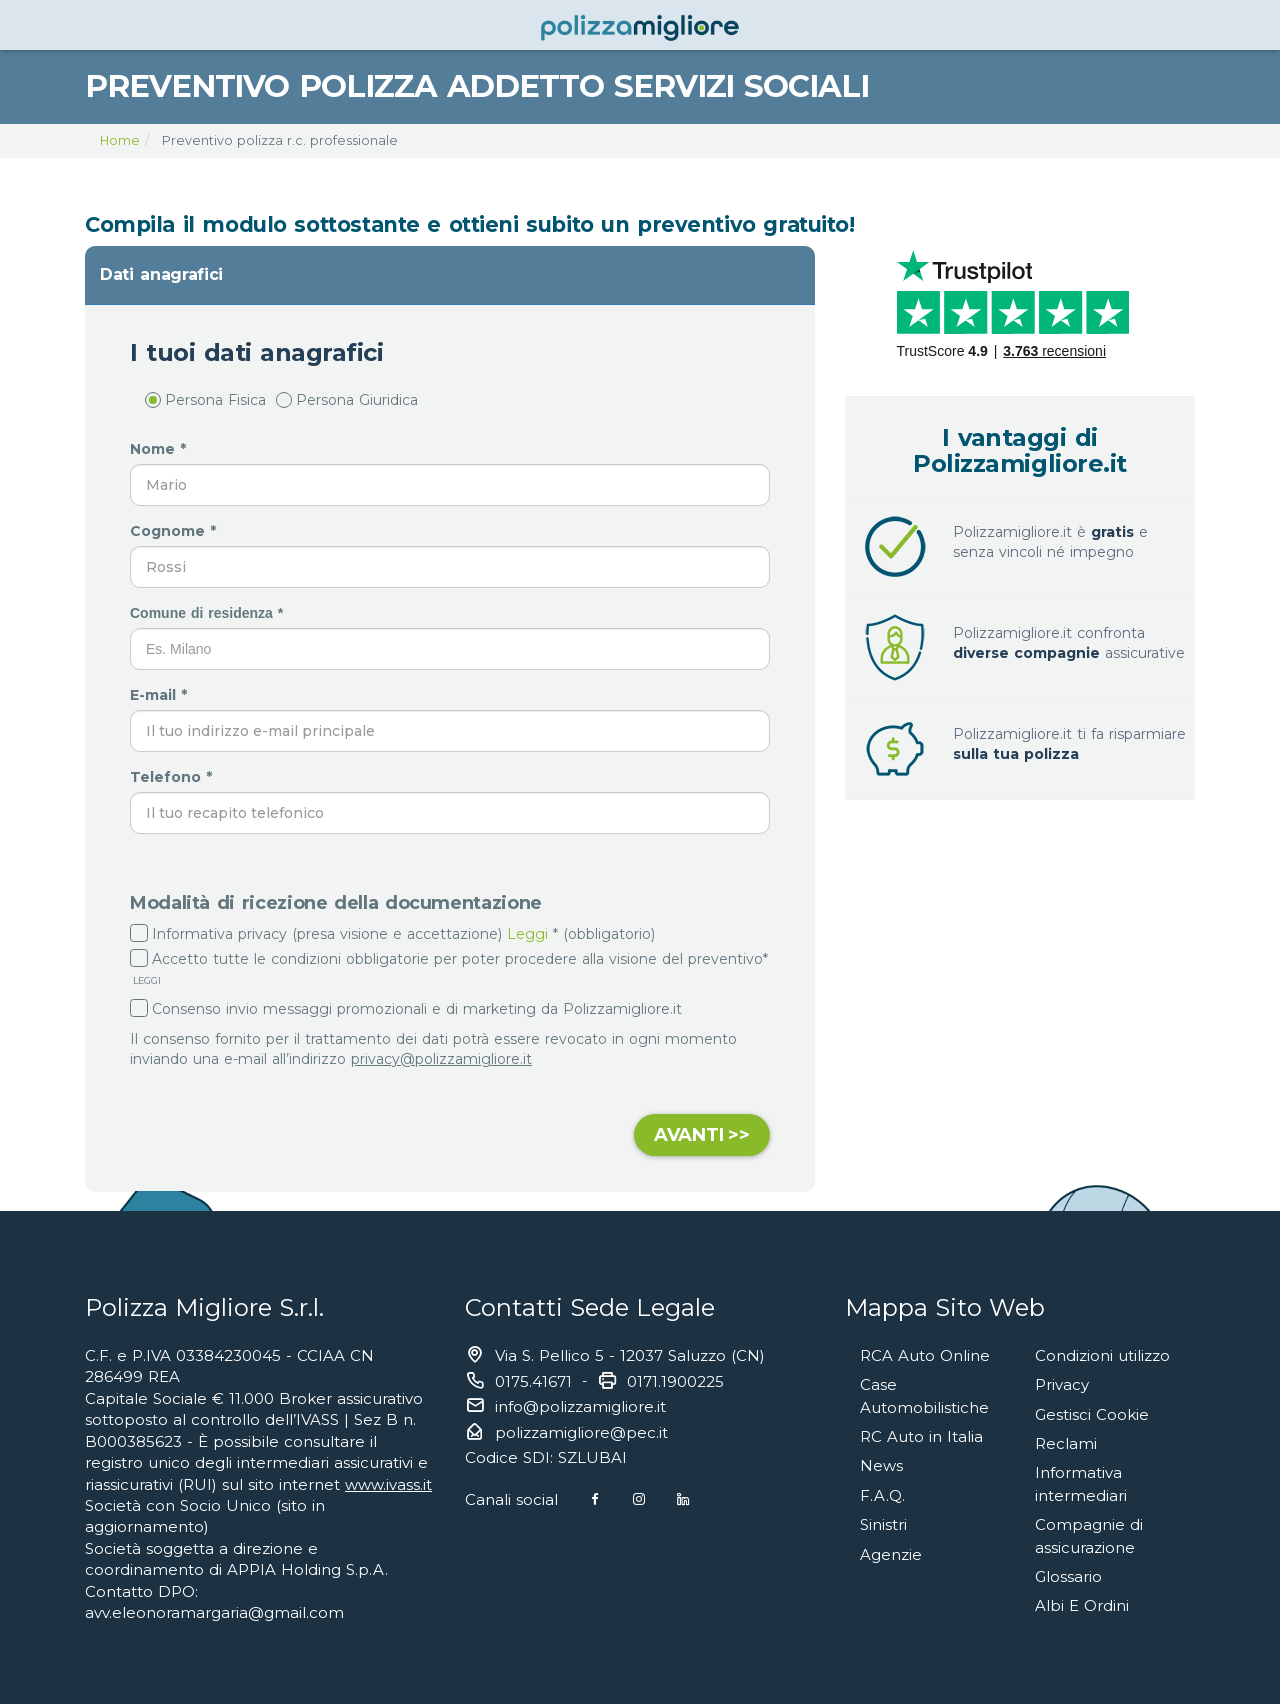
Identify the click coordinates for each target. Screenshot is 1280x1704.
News (881, 1462)
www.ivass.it (388, 1484)
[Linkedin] (685, 1499)
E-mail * (161, 695)
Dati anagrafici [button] (161, 274)
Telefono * (173, 777)
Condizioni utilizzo (1102, 1355)
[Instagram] (640, 1499)
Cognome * (175, 531)
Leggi (527, 934)
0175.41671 (533, 1381)
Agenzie (891, 1547)
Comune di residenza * (209, 613)
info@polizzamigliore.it (580, 1406)
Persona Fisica (205, 400)
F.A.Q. (882, 1490)
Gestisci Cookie (1092, 1412)
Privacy (1062, 1383)
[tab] (450, 275)
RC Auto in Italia (921, 1433)
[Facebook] (596, 1499)
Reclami (1066, 1440)
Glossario (1068, 1568)
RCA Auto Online (925, 1355)
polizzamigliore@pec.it (581, 1432)
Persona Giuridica (347, 400)
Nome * (160, 449)
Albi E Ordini (1082, 1597)
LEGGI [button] (145, 980)
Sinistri (883, 1519)
